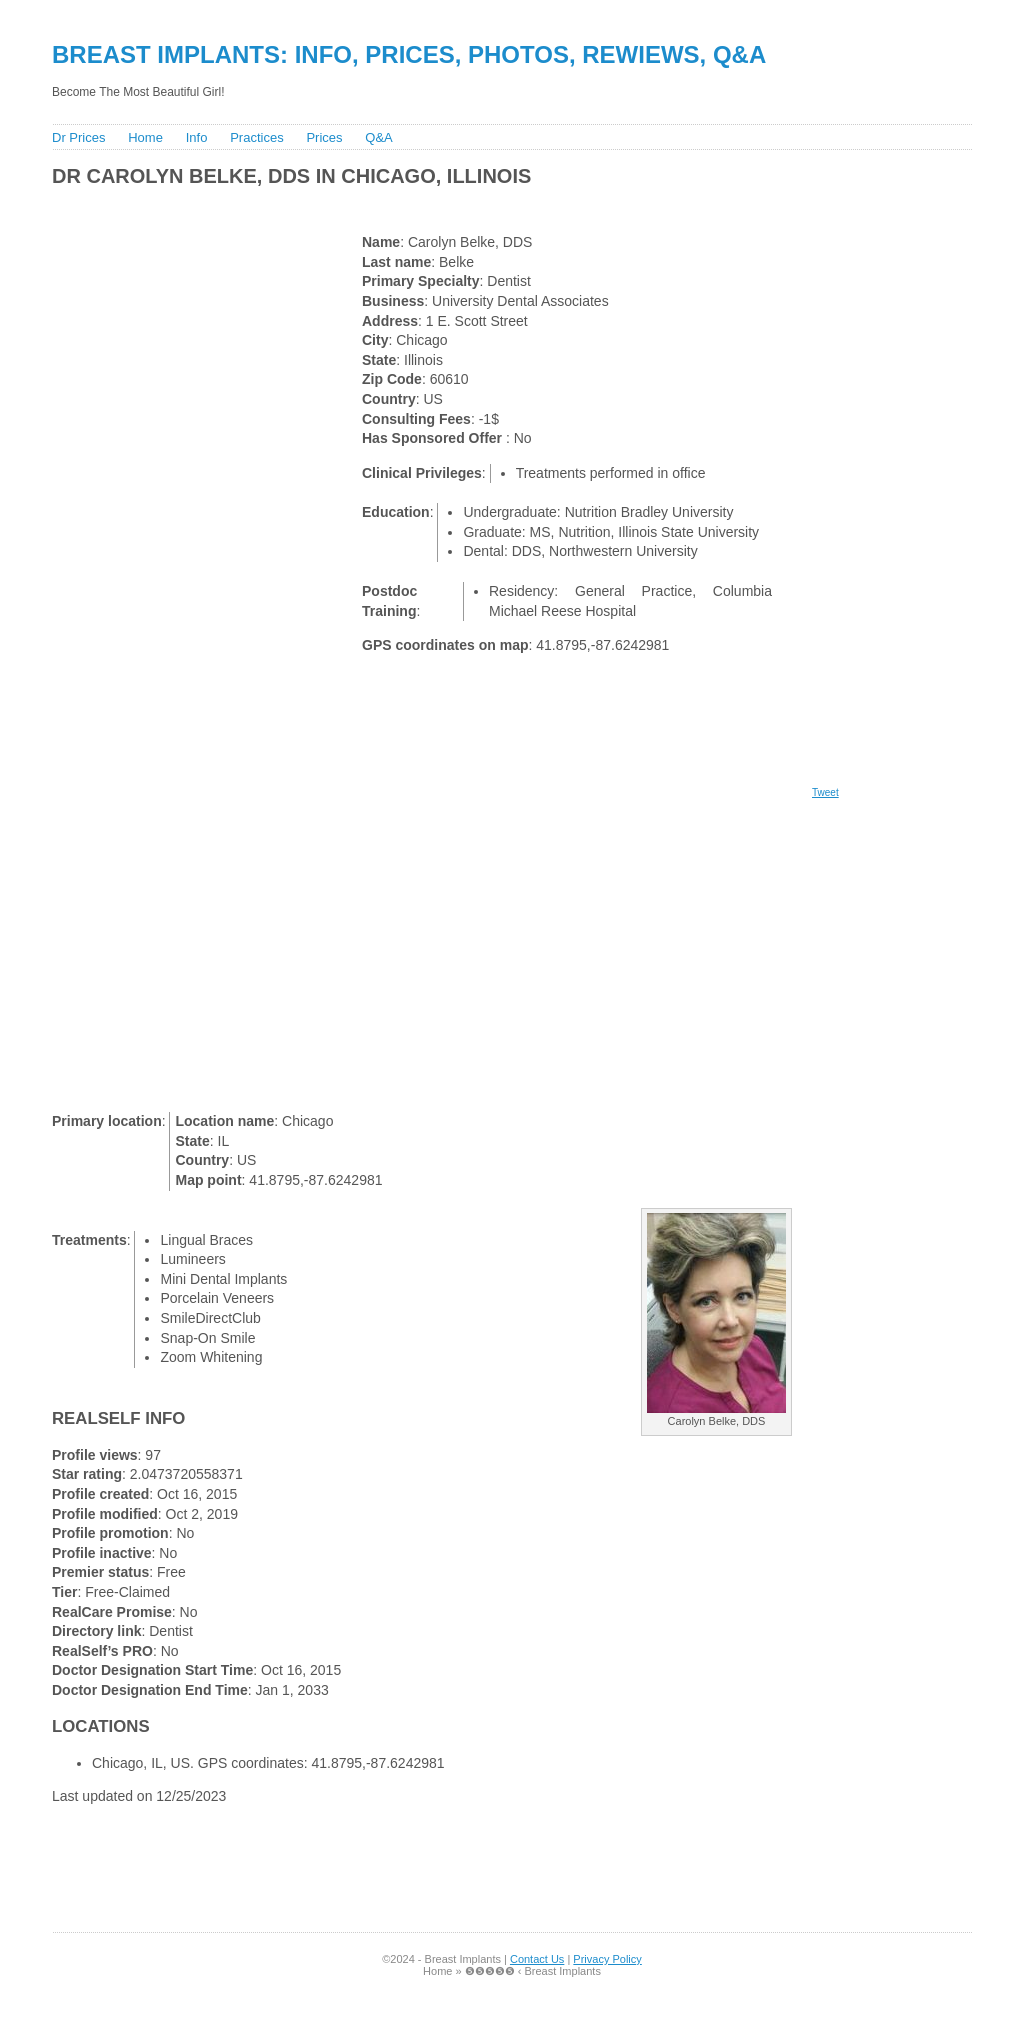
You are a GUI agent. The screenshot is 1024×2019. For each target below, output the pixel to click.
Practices (256, 137)
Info (197, 137)
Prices (324, 137)
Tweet (825, 792)
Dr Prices (78, 137)
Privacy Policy (607, 1959)
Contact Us (537, 1959)
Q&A (378, 137)
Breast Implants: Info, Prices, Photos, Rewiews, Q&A (409, 54)
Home (145, 137)
